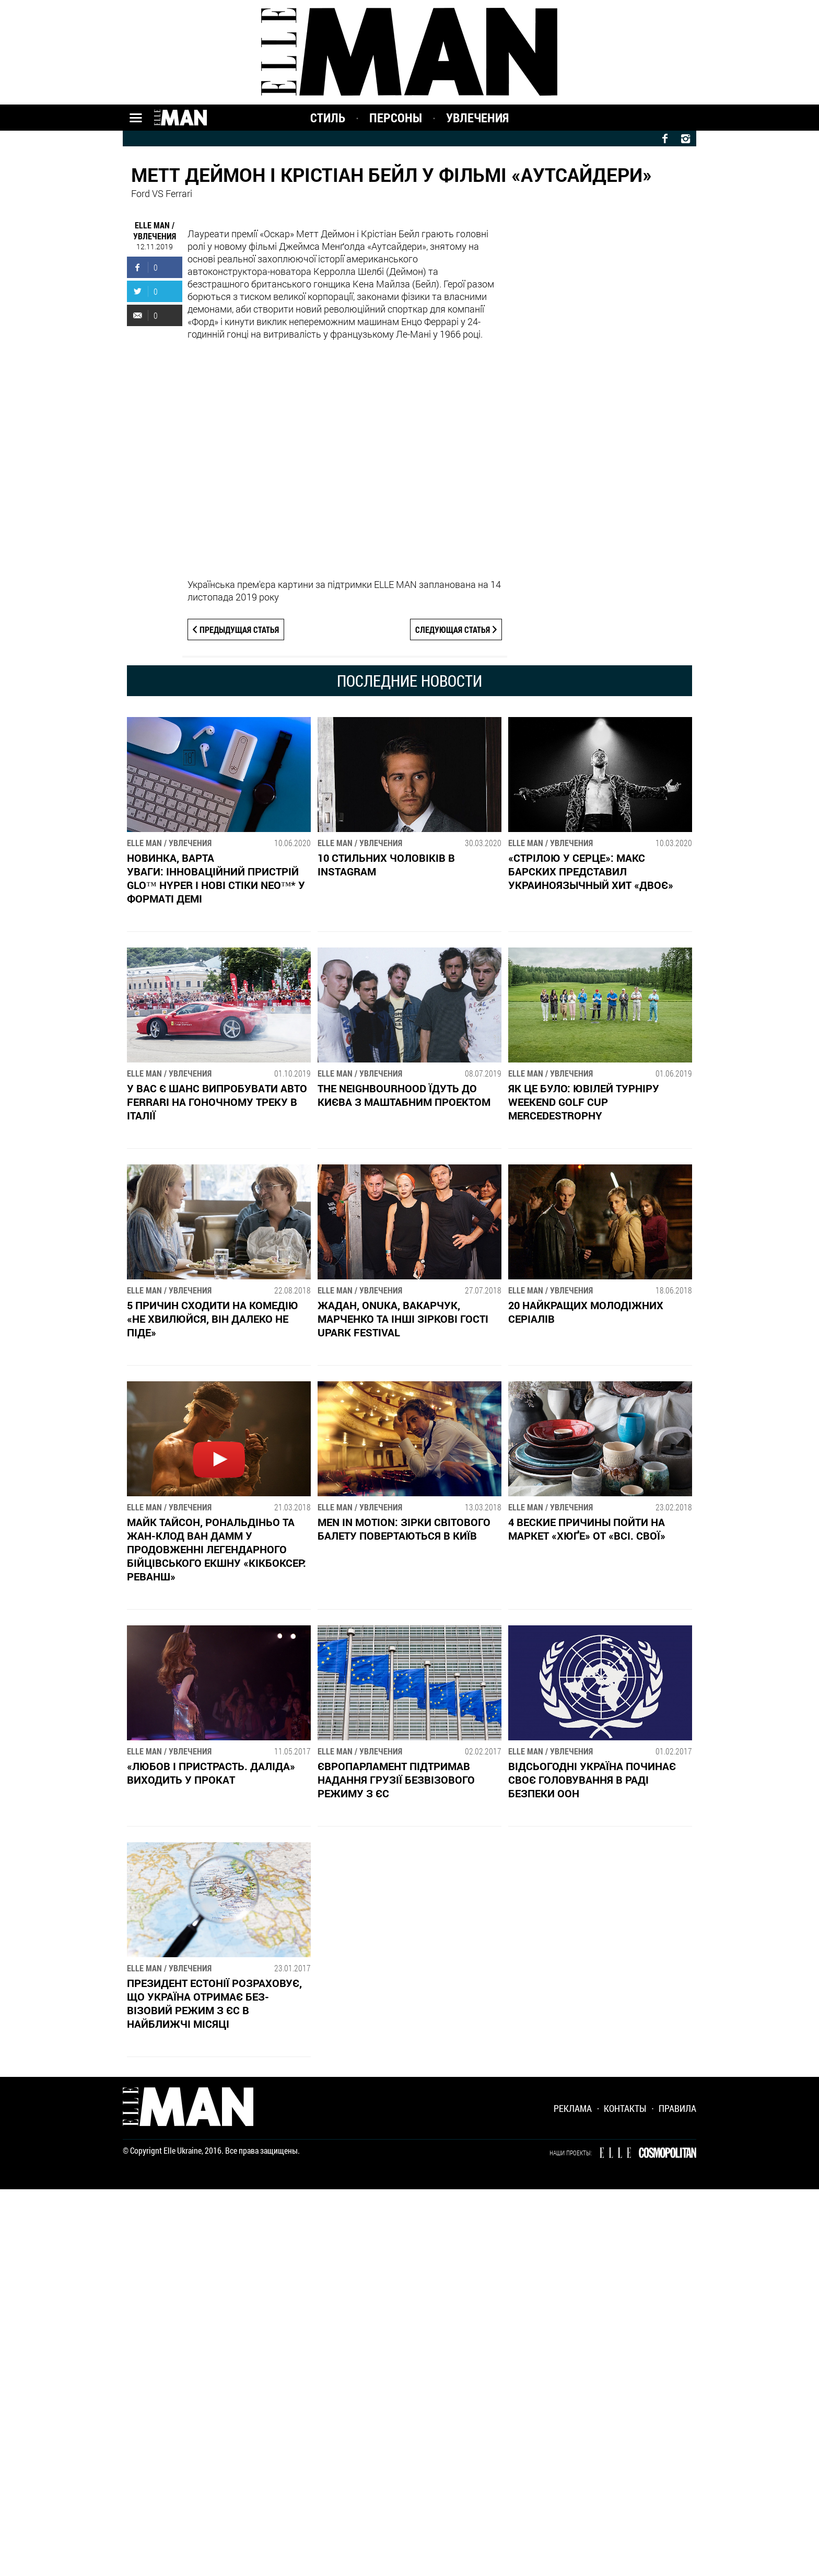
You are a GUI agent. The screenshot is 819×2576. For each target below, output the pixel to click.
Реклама (573, 2114)
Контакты (625, 2114)
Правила (677, 2114)
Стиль (327, 117)
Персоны (395, 117)
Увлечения (477, 117)
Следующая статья (453, 629)
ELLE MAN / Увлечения (155, 230)
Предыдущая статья (239, 629)
